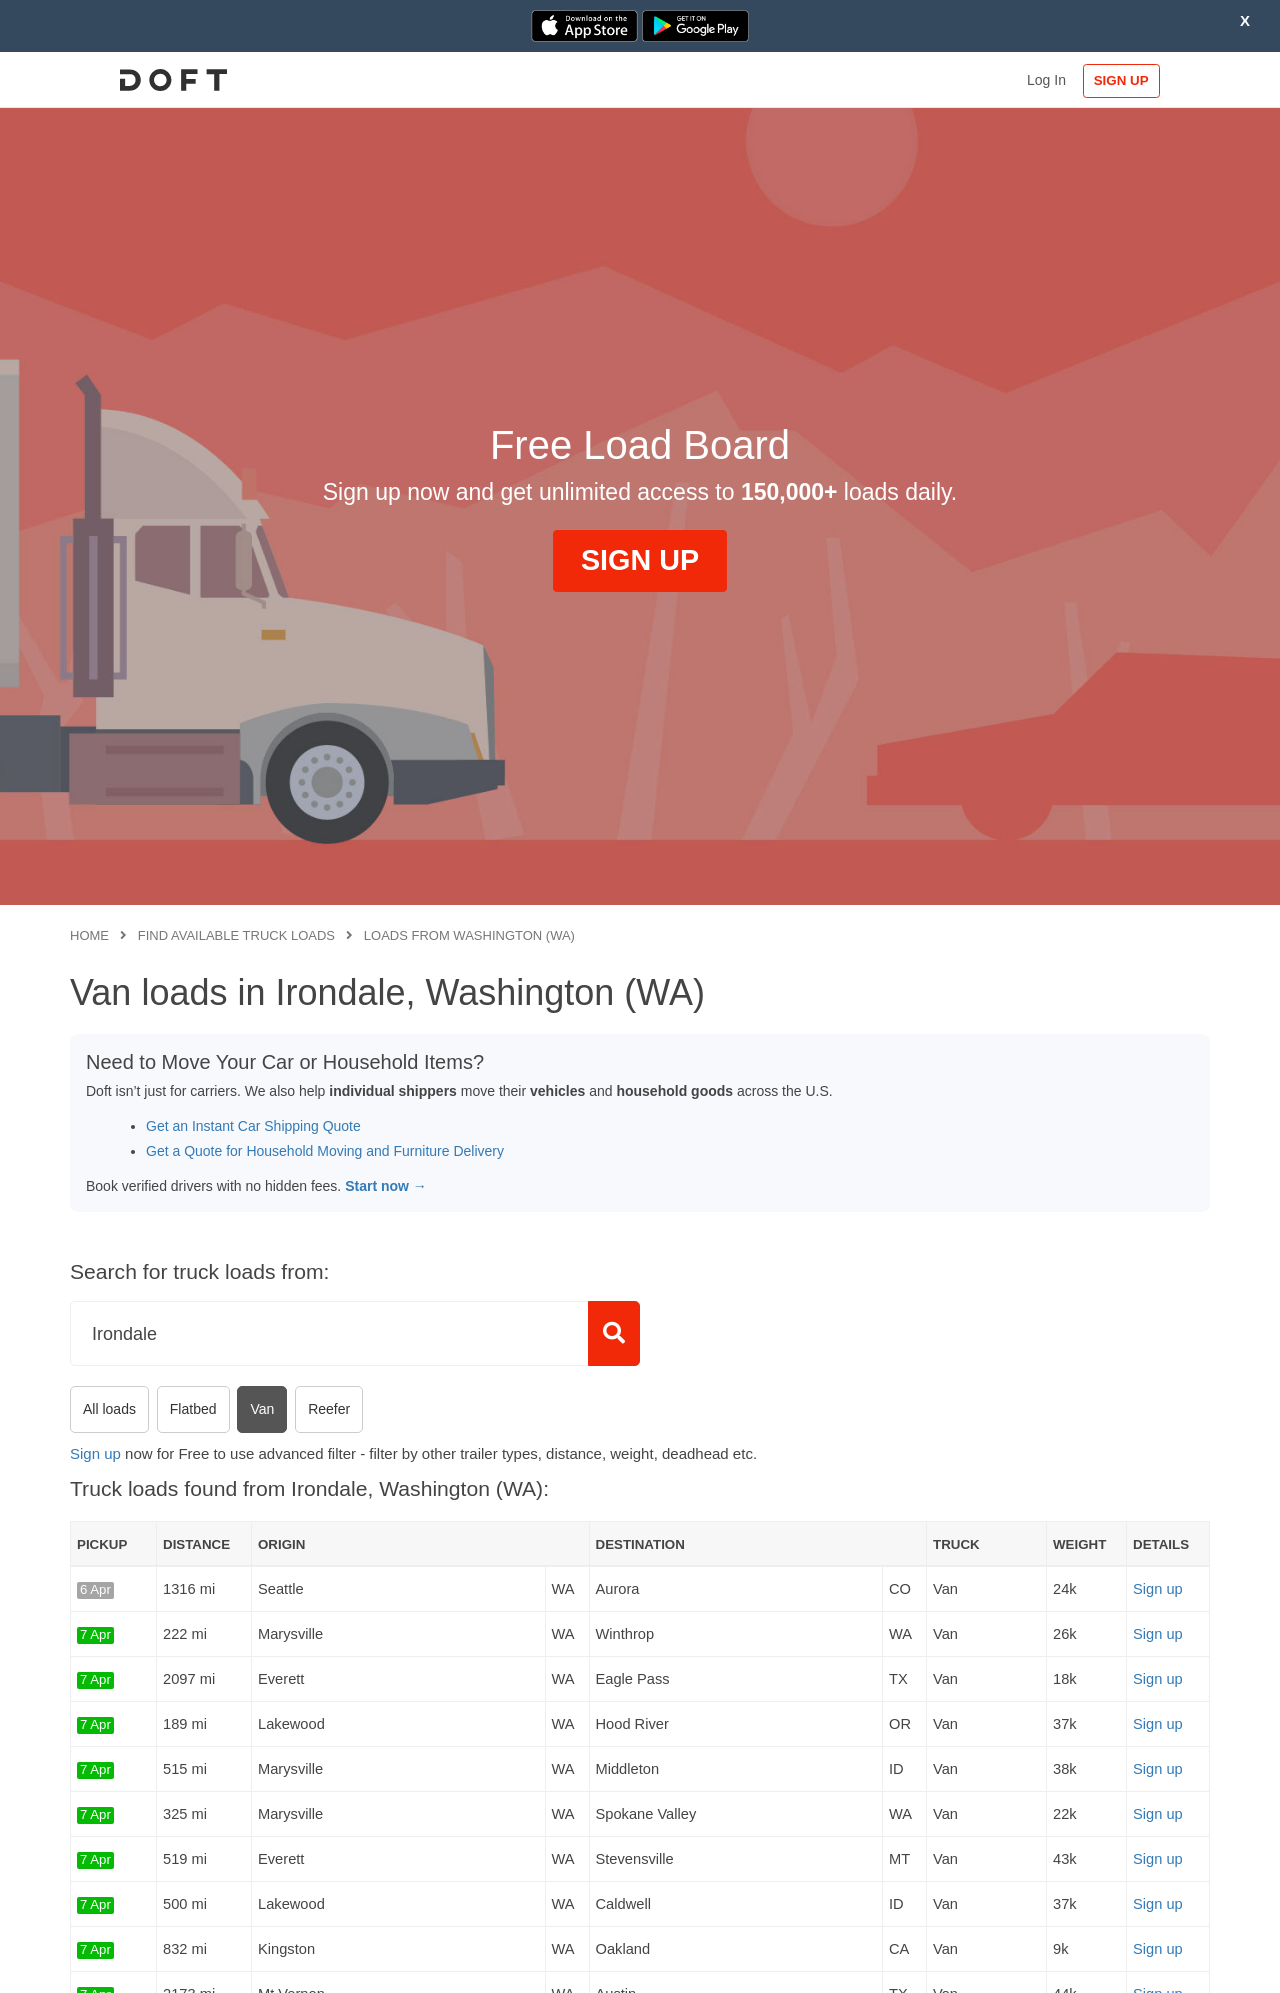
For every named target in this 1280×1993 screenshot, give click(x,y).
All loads (109, 1409)
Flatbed (193, 1409)
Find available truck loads (236, 935)
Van (262, 1409)
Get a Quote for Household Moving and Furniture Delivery (325, 1151)
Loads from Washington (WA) (469, 935)
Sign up (95, 1453)
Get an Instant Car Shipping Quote (253, 1126)
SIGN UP (1145, 80)
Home (89, 935)
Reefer (329, 1409)
